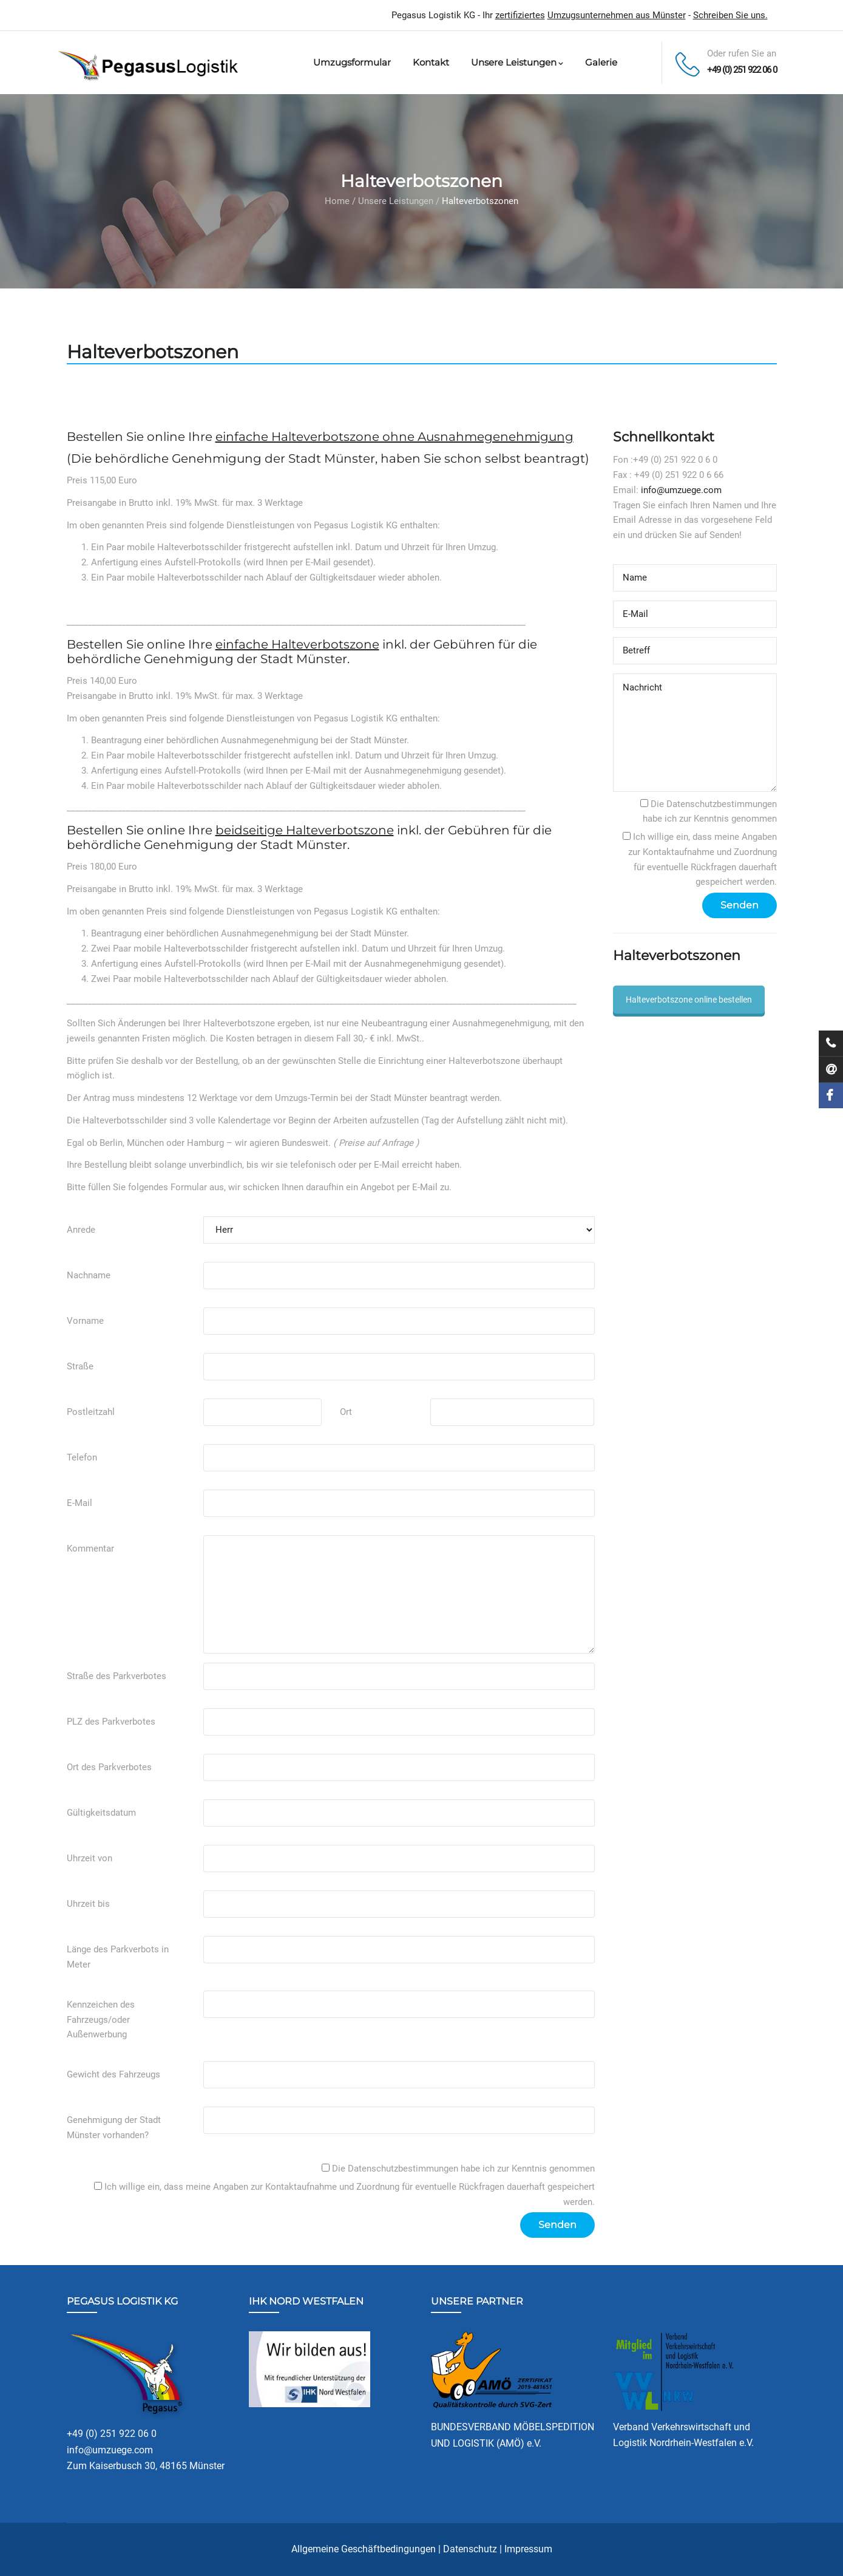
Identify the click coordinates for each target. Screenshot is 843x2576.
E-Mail (79, 1503)
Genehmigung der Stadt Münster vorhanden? (114, 2127)
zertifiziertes (520, 15)
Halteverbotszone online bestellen (689, 999)
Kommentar (90, 1548)
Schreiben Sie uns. (730, 15)
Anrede (81, 1229)
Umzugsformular (352, 62)
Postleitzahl (91, 1411)
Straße (80, 1366)
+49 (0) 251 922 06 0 (742, 69)
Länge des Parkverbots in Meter (118, 1957)
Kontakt (431, 62)
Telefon (82, 1457)
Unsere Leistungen (517, 62)
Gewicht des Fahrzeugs (113, 2074)
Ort (346, 1411)
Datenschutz (470, 2549)
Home (337, 201)
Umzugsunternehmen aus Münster (616, 15)
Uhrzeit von (89, 1858)
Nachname (88, 1275)
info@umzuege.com (681, 490)
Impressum (528, 2549)
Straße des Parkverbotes (116, 1676)
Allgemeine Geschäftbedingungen (363, 2549)
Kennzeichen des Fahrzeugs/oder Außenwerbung (101, 2019)
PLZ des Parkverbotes (111, 1721)
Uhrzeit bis (88, 1903)
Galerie (601, 62)
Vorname (85, 1320)
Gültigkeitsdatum (101, 1812)
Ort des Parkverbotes (109, 1767)
